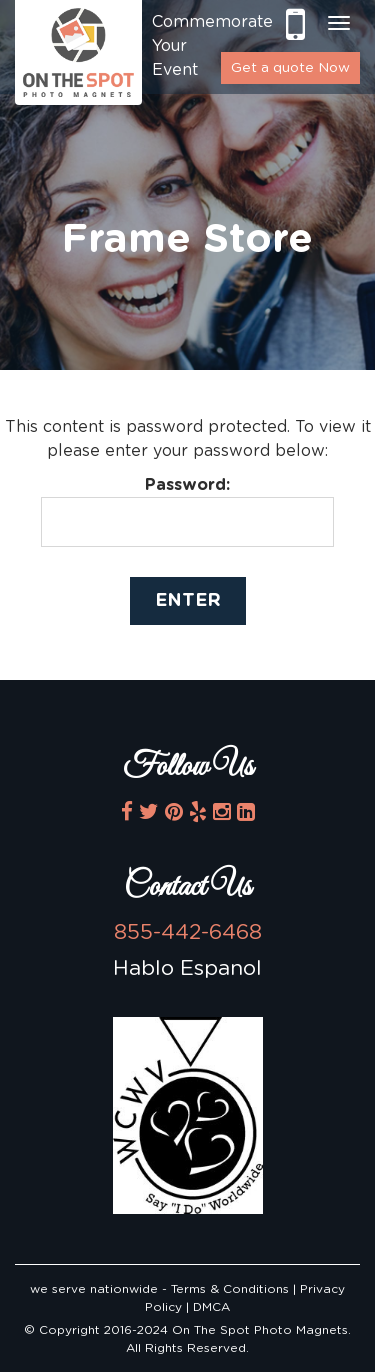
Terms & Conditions (232, 1289)
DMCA (211, 1307)
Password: (187, 512)
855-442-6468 (295, 24)
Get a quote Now (290, 68)
